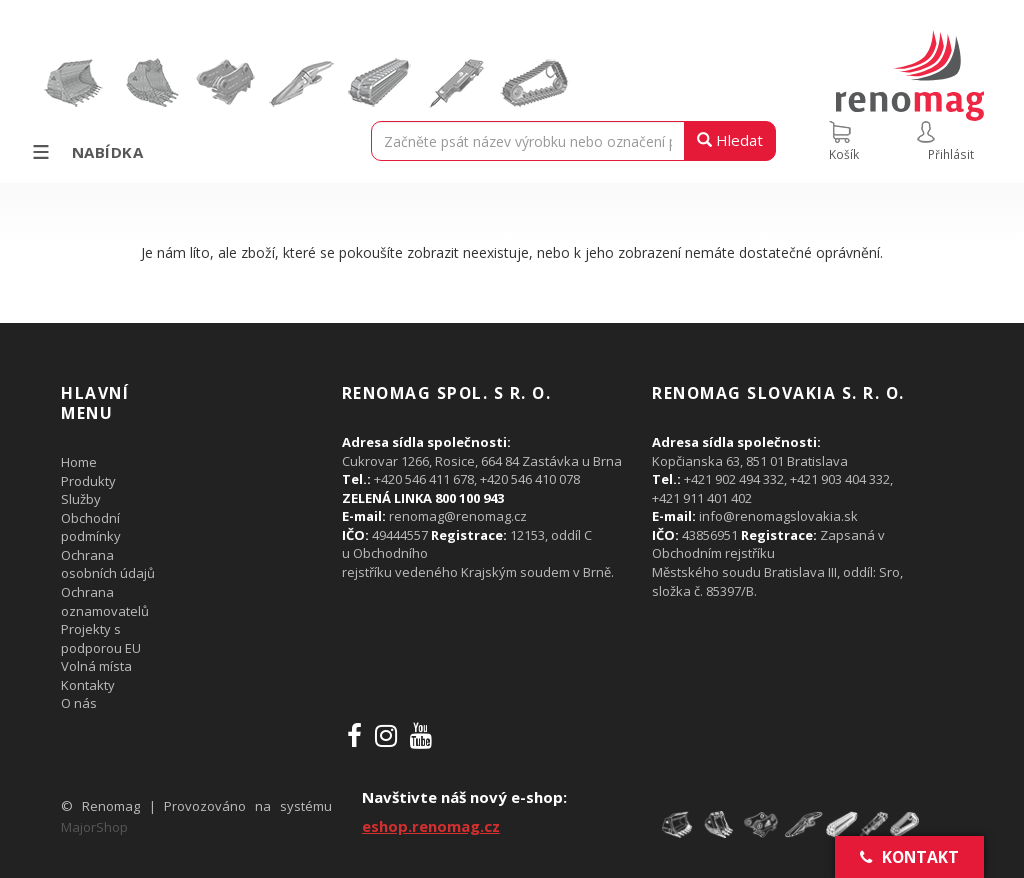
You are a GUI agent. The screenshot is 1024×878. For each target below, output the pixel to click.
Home (79, 462)
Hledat (730, 140)
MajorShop (94, 827)
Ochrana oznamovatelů (105, 601)
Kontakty (88, 685)
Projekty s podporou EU (101, 638)
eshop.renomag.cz (431, 826)
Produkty (88, 481)
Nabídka (86, 152)
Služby (81, 499)
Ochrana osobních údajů (108, 564)
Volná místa (96, 666)
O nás (79, 703)
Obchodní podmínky (91, 527)
